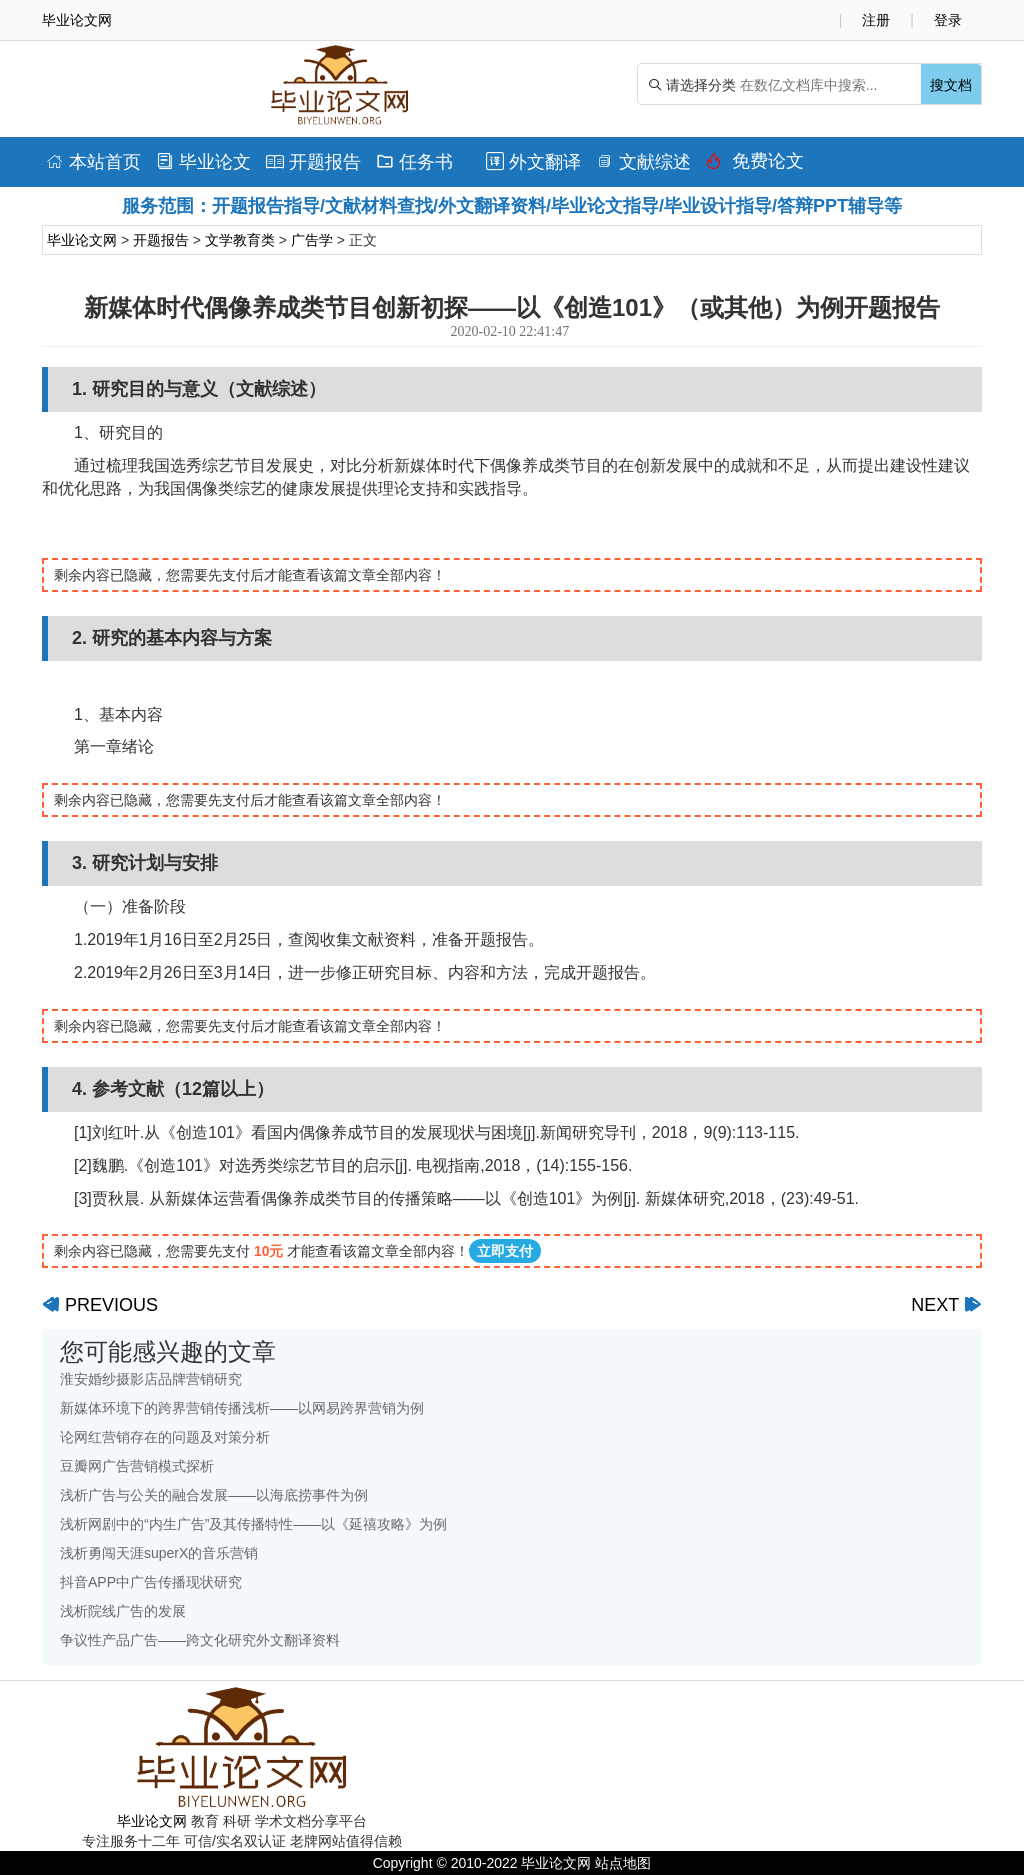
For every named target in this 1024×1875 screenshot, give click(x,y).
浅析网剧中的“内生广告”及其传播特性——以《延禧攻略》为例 (253, 1524)
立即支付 (505, 1251)
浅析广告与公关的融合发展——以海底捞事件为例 (214, 1495)
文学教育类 (240, 240)
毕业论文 (203, 162)
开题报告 (313, 162)
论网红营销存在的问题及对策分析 (165, 1437)
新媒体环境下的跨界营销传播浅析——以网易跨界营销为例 (242, 1408)
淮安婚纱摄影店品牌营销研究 (151, 1379)
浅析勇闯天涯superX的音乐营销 (159, 1553)
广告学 (312, 240)
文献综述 (643, 162)
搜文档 (951, 85)
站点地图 (623, 1863)
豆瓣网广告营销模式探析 (137, 1466)
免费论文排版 (755, 166)
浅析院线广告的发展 (123, 1611)
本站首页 (93, 162)
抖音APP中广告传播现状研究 (151, 1582)
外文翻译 (533, 162)
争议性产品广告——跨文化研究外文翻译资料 (200, 1640)
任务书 (414, 162)
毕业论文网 (82, 240)
